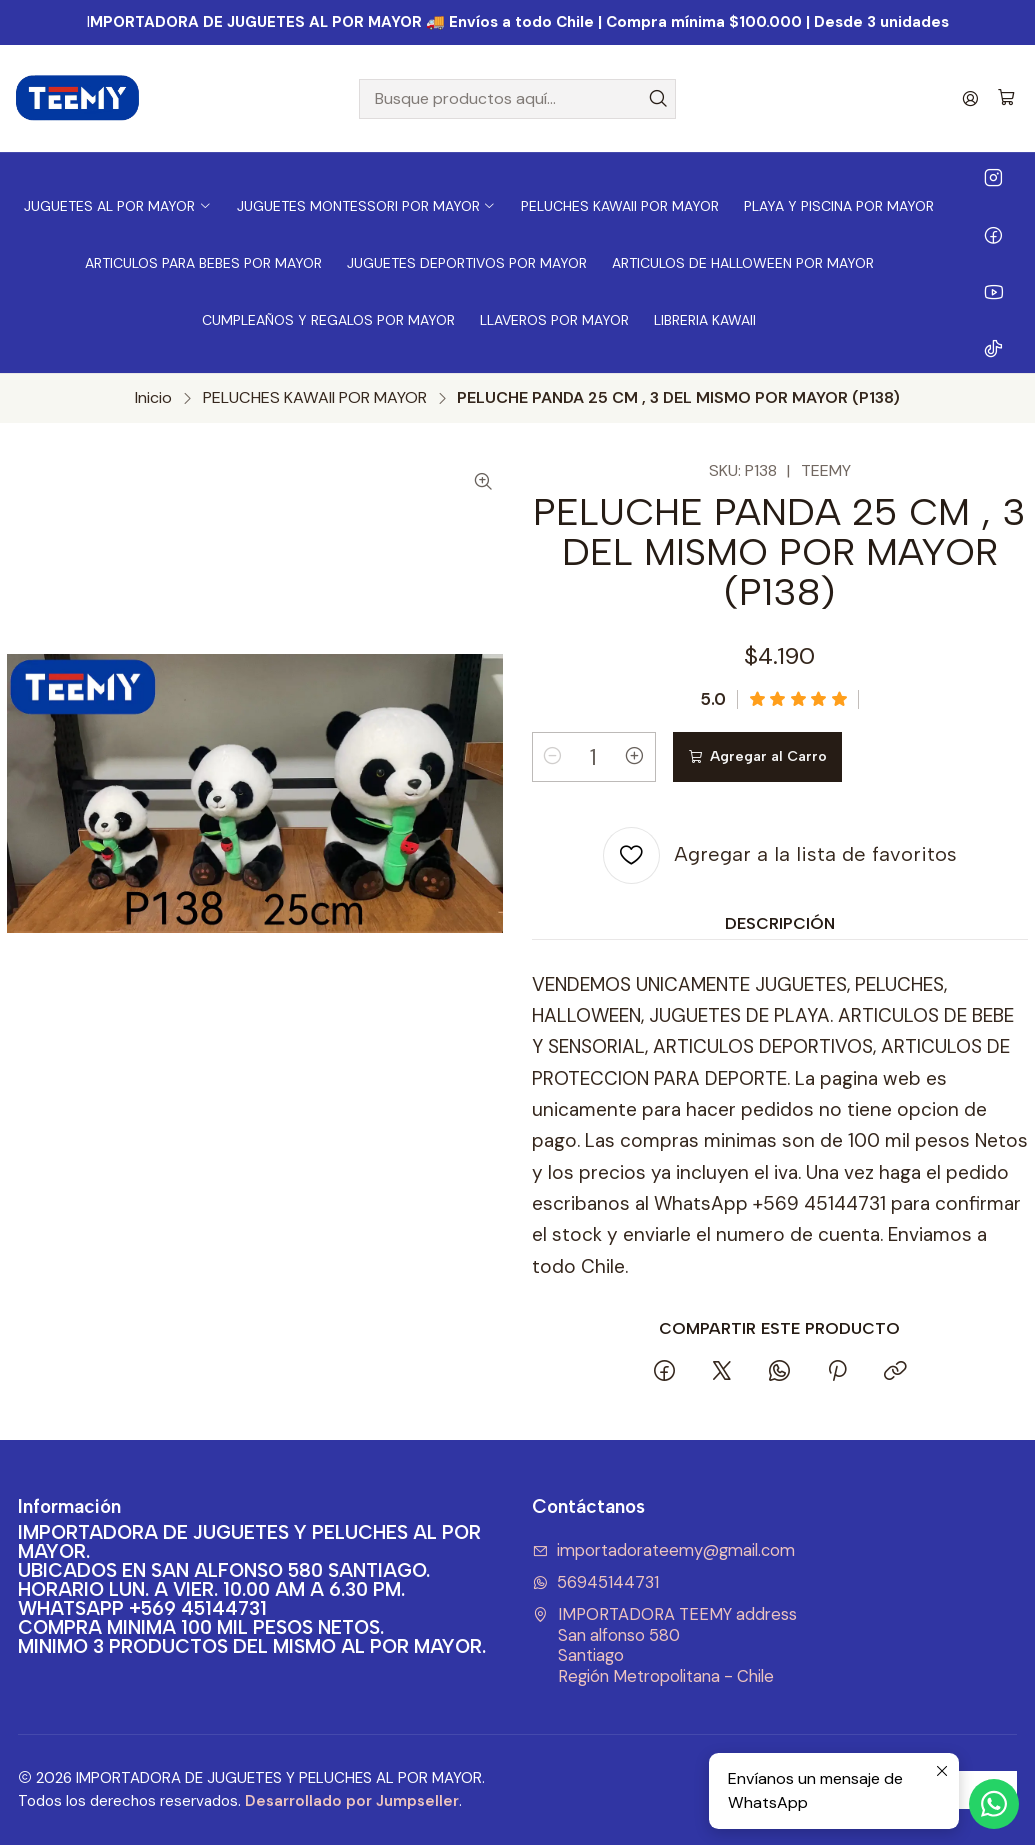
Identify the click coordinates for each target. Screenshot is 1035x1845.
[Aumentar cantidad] (635, 757)
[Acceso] (970, 98)
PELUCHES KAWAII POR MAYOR (315, 398)
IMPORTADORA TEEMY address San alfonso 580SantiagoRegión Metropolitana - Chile (665, 1645)
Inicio (153, 398)
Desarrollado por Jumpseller (352, 1801)
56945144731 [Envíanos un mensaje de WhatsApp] (596, 1582)
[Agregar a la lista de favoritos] (780, 855)
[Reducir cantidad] (553, 757)
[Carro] (1006, 98)
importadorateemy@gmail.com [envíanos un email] (664, 1550)
